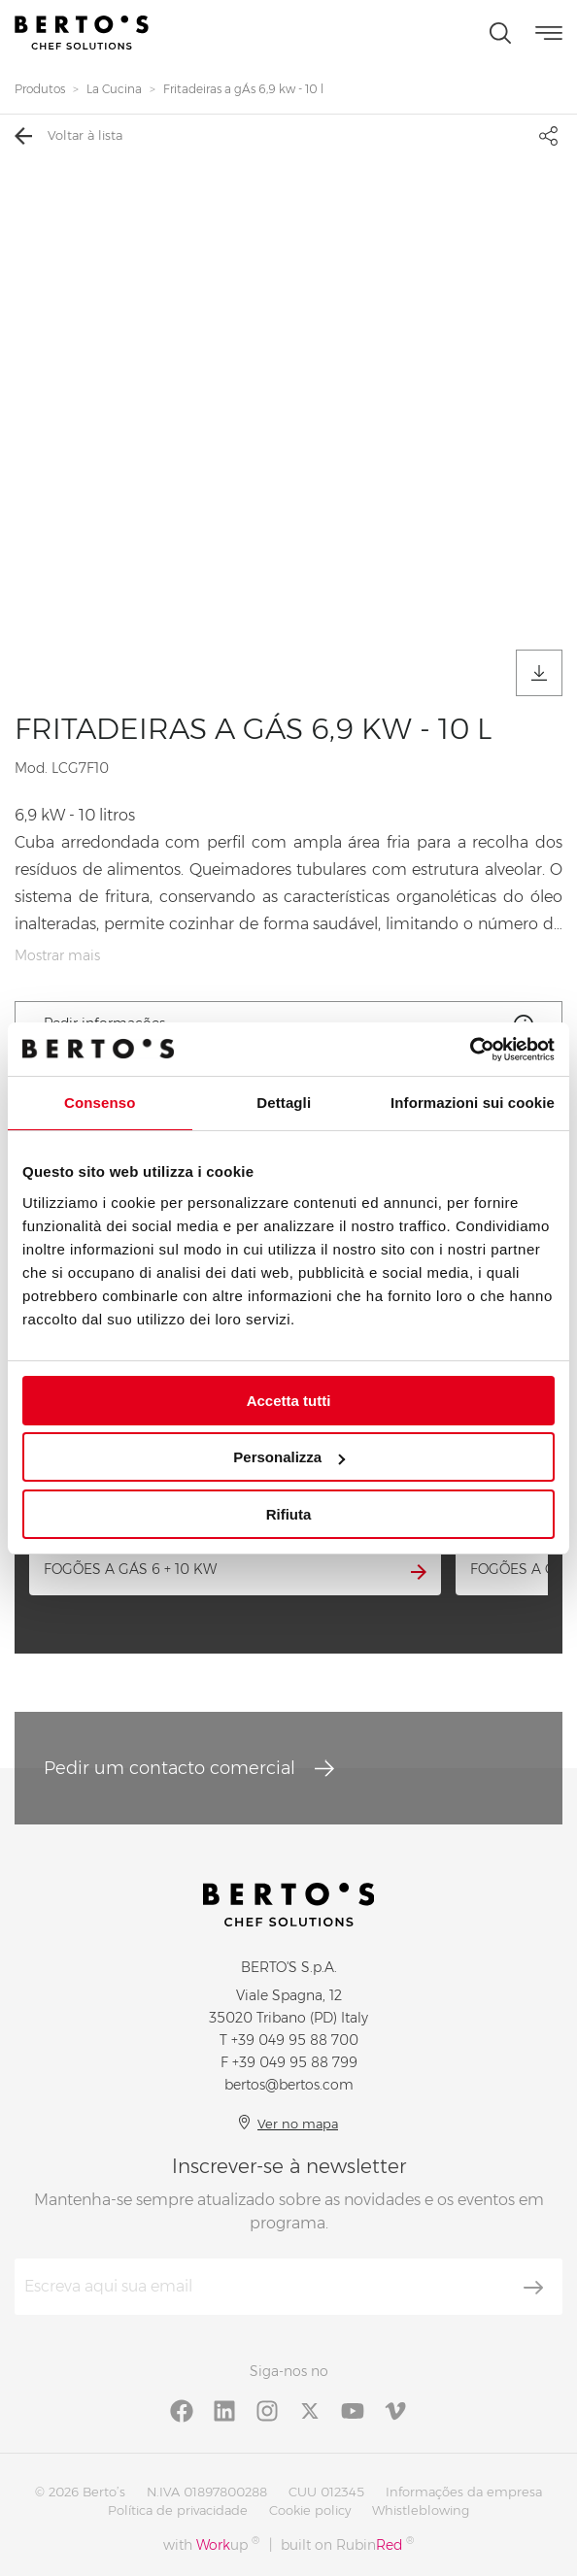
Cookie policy (310, 2510)
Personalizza (289, 1457)
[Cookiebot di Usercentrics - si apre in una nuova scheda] (470, 1049)
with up (211, 2544)
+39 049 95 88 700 (294, 2040)
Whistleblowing (420, 2510)
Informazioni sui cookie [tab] (472, 1102)
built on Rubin (347, 2544)
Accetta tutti (289, 1400)
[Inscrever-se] (533, 2287)
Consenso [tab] (99, 1102)
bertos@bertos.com (289, 2084)
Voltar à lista (68, 136)
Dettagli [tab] (283, 1102)
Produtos (40, 89)
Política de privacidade (178, 2510)
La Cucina (114, 89)
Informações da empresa (464, 2491)
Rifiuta (289, 1514)
